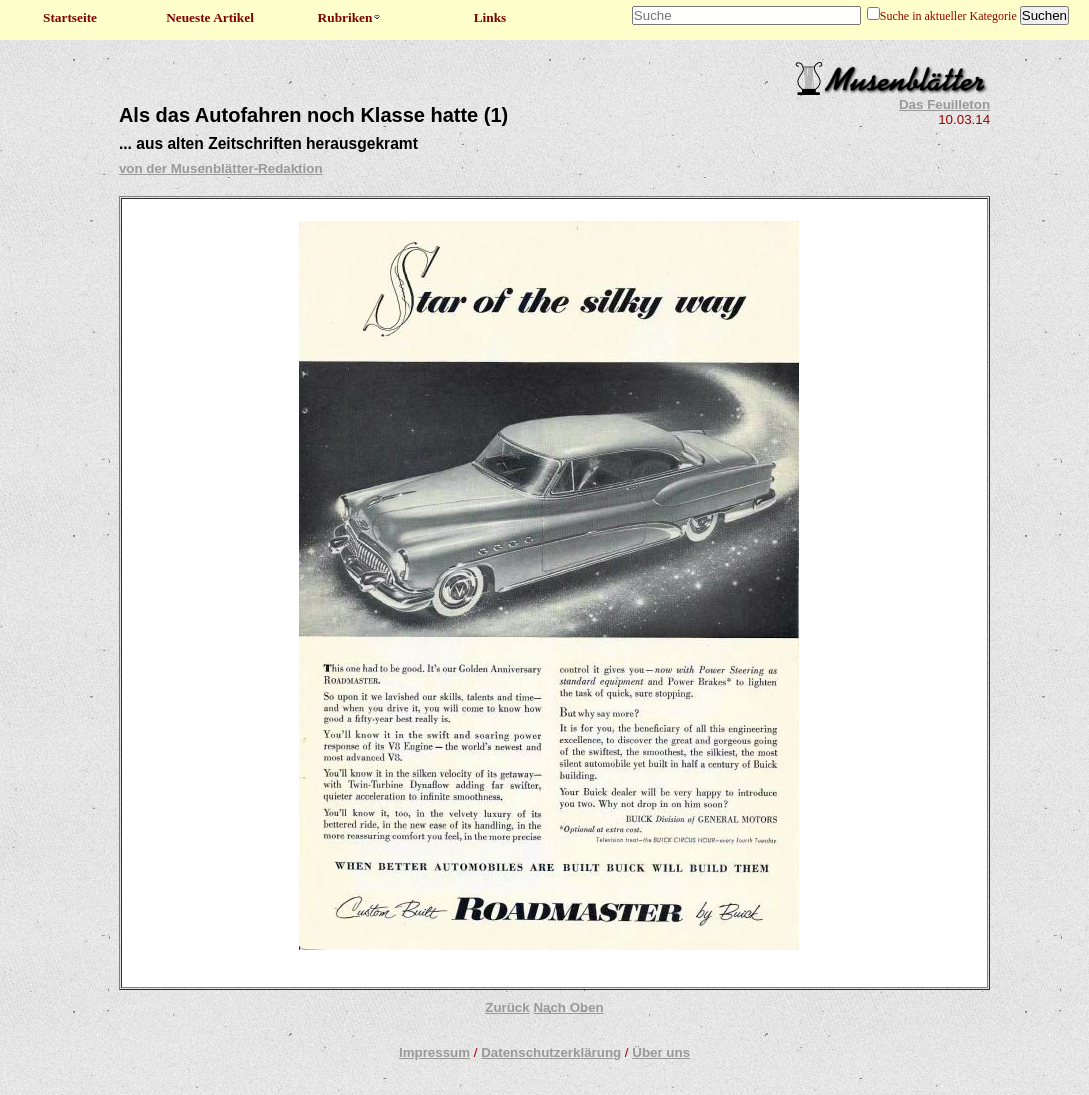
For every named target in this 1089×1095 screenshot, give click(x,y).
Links (490, 17)
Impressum (434, 1052)
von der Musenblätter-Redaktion (221, 168)
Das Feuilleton (944, 104)
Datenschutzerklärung (551, 1052)
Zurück (507, 1007)
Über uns (661, 1052)
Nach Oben (568, 1007)
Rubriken (350, 17)
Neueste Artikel (210, 17)
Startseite (70, 17)
